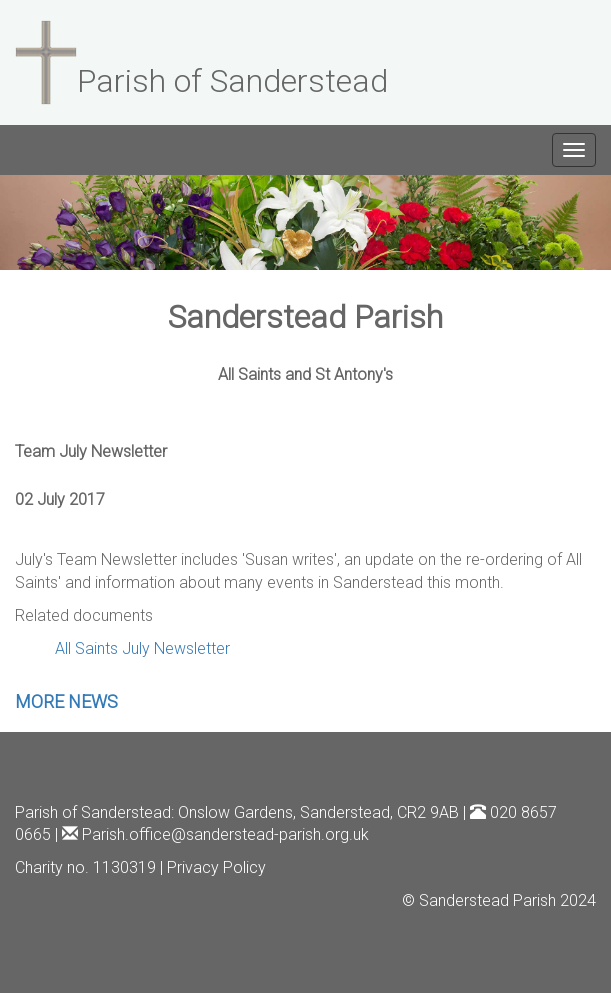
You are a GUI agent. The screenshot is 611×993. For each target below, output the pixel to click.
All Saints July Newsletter (142, 648)
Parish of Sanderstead (93, 812)
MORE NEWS (66, 701)
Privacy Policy (216, 867)
